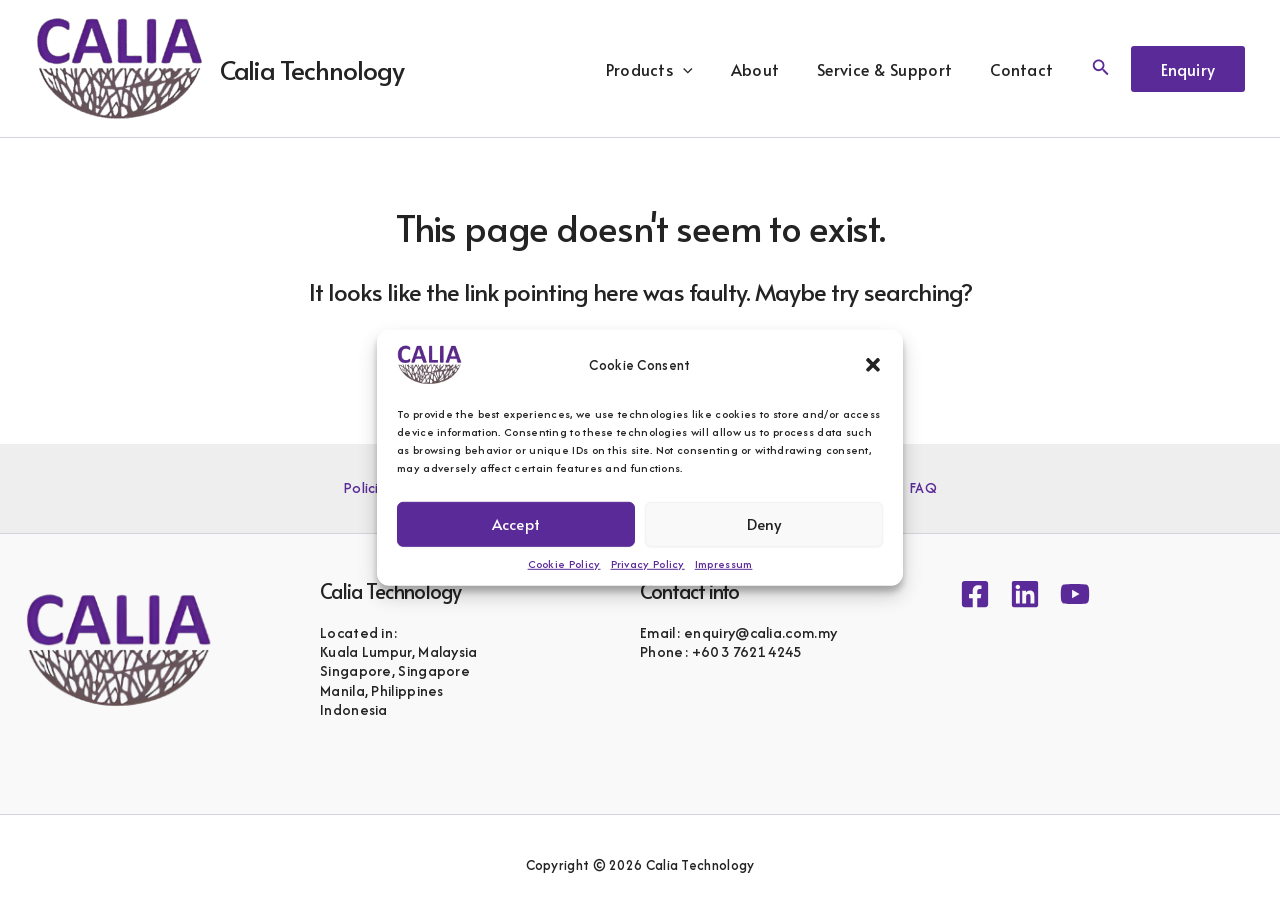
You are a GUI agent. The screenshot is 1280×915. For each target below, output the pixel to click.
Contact (1024, 68)
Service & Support (893, 68)
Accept (516, 523)
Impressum (724, 563)
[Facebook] (975, 594)
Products (670, 68)
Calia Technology (312, 68)
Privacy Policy (648, 563)
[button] (873, 364)
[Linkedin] (1025, 594)
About (770, 68)
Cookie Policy (564, 563)
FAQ (914, 488)
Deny (764, 523)
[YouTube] (1075, 594)
